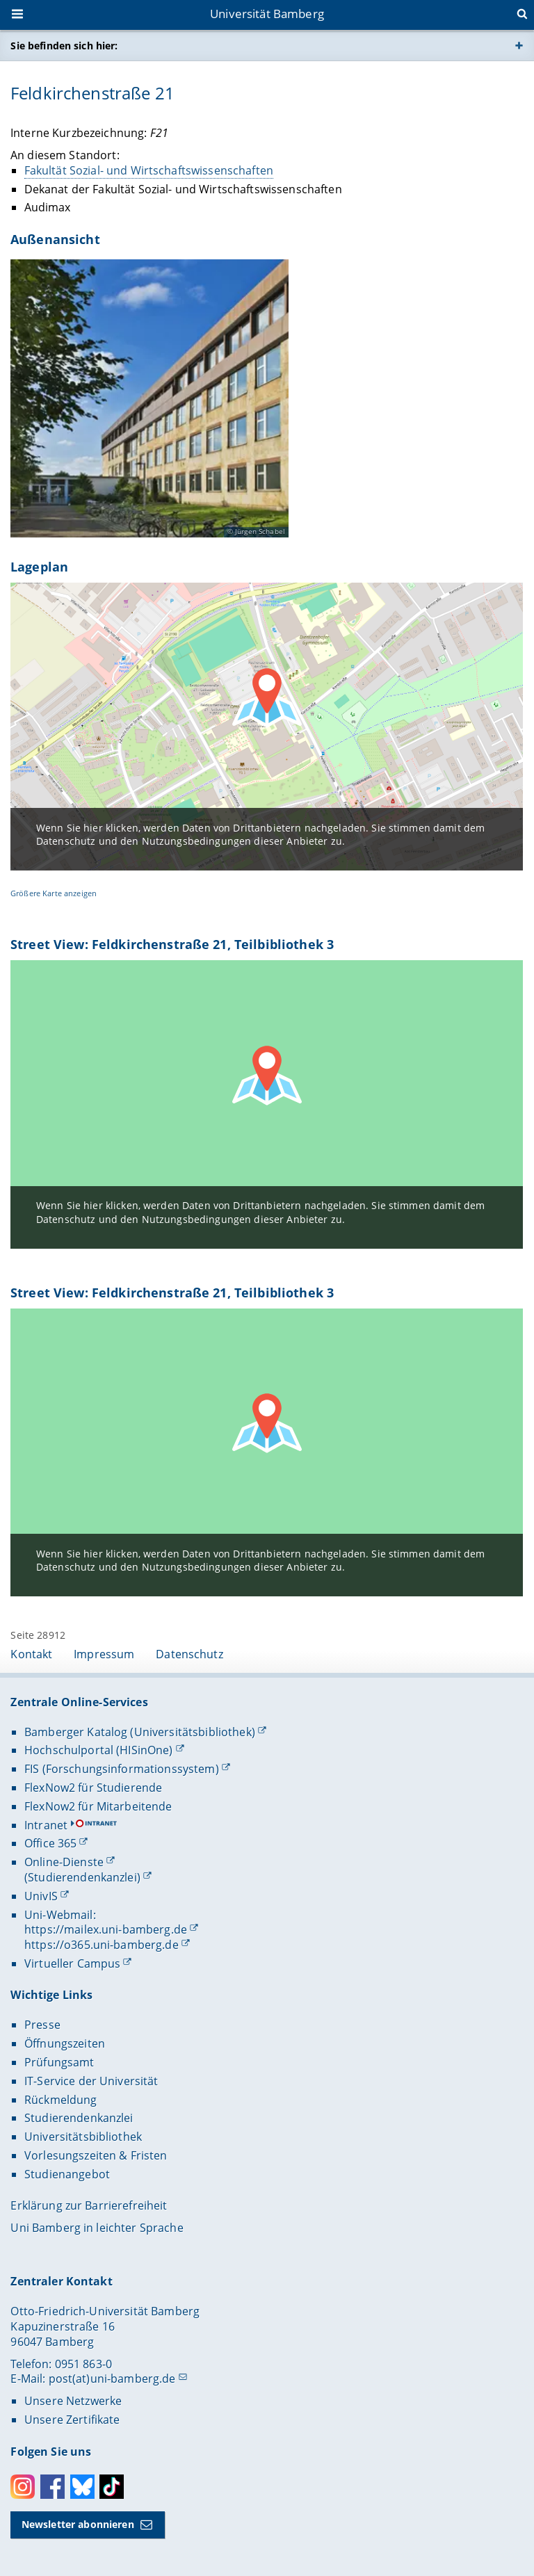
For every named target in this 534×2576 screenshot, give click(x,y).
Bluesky (82, 2486)
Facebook (52, 2486)
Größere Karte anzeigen (53, 893)
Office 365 (50, 1843)
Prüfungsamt (59, 2062)
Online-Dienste (64, 1862)
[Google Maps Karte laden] (266, 1104)
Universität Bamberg (267, 14)
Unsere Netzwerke (73, 2400)
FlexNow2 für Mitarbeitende (98, 1806)
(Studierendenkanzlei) (82, 1877)
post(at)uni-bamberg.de (112, 2378)
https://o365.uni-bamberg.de (101, 1944)
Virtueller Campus (72, 1963)
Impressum (104, 1654)
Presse (42, 2024)
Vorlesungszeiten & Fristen (96, 2155)
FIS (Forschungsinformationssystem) (121, 1768)
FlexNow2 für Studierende (93, 1787)
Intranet (45, 1825)
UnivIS (41, 1896)
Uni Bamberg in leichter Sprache (96, 2227)
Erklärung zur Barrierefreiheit (88, 2205)
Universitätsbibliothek (83, 2136)
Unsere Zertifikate (72, 2419)
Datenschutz (189, 1654)
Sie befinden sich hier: (64, 45)
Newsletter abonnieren (78, 2524)
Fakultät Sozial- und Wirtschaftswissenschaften (148, 170)
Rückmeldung (60, 2099)
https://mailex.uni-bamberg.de (105, 1929)
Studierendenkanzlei (79, 2117)
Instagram (22, 2486)
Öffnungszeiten (64, 2043)
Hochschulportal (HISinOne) (98, 1750)
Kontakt (31, 1654)
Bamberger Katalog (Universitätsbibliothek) (139, 1732)
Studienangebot (67, 2174)
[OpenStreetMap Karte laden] (266, 727)
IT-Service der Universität (91, 2081)
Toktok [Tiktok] (111, 2486)
